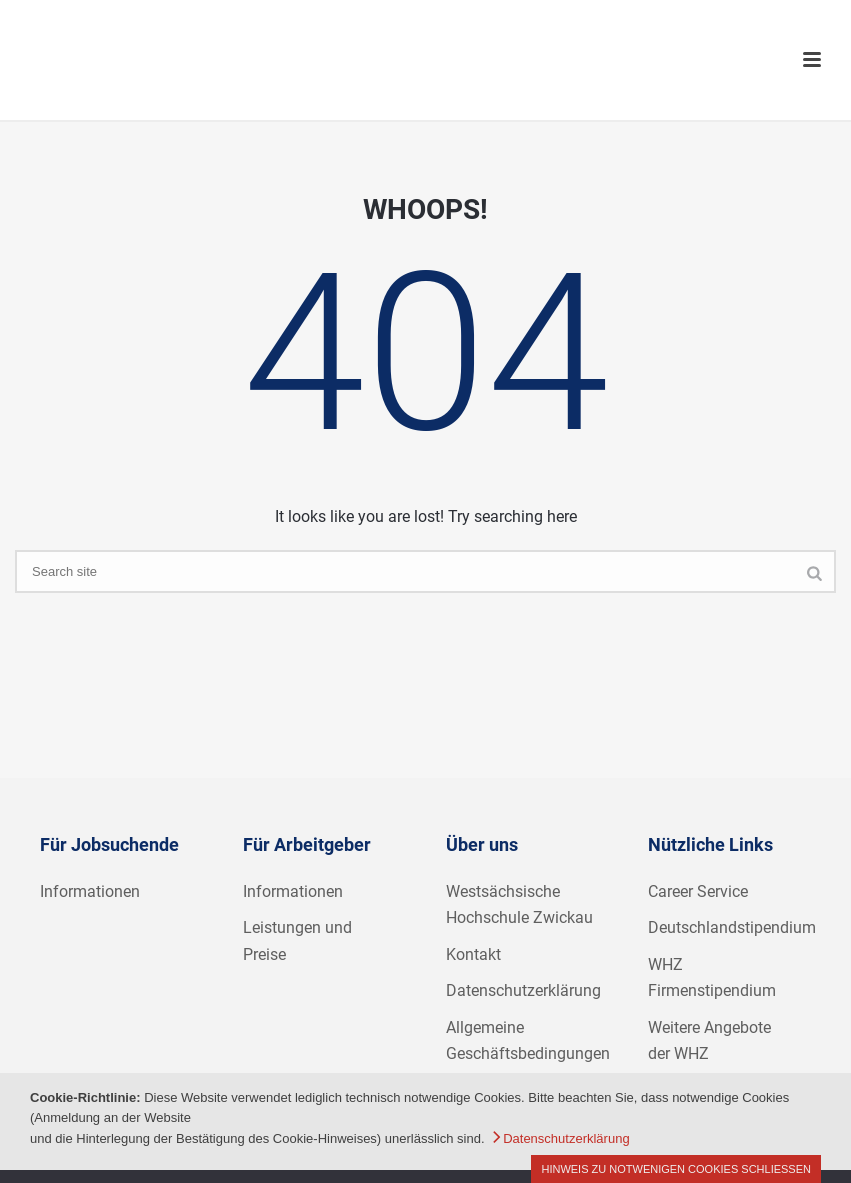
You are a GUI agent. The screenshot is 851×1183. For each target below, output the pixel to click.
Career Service (698, 891)
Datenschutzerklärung (523, 990)
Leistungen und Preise (297, 941)
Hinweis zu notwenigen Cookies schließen (676, 1169)
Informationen (90, 891)
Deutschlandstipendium (732, 927)
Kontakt (473, 954)
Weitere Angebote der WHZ (709, 1041)
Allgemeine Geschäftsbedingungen (528, 1041)
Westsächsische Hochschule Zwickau (519, 905)
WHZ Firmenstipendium (712, 978)
